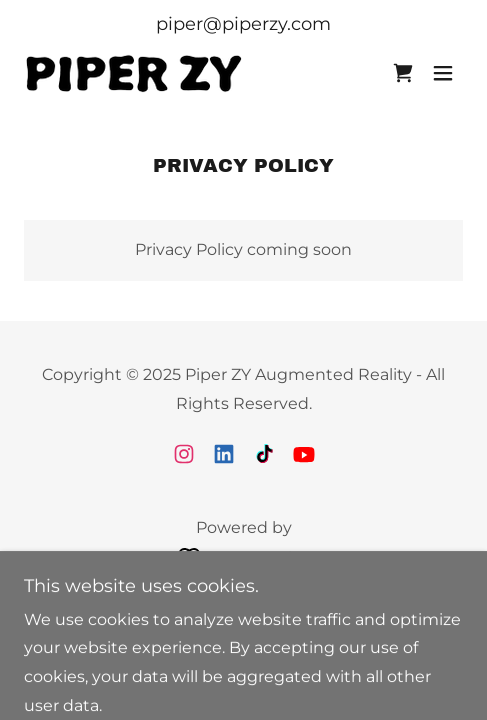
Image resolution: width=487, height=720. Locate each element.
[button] (443, 73)
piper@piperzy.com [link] (243, 24)
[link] (134, 72)
